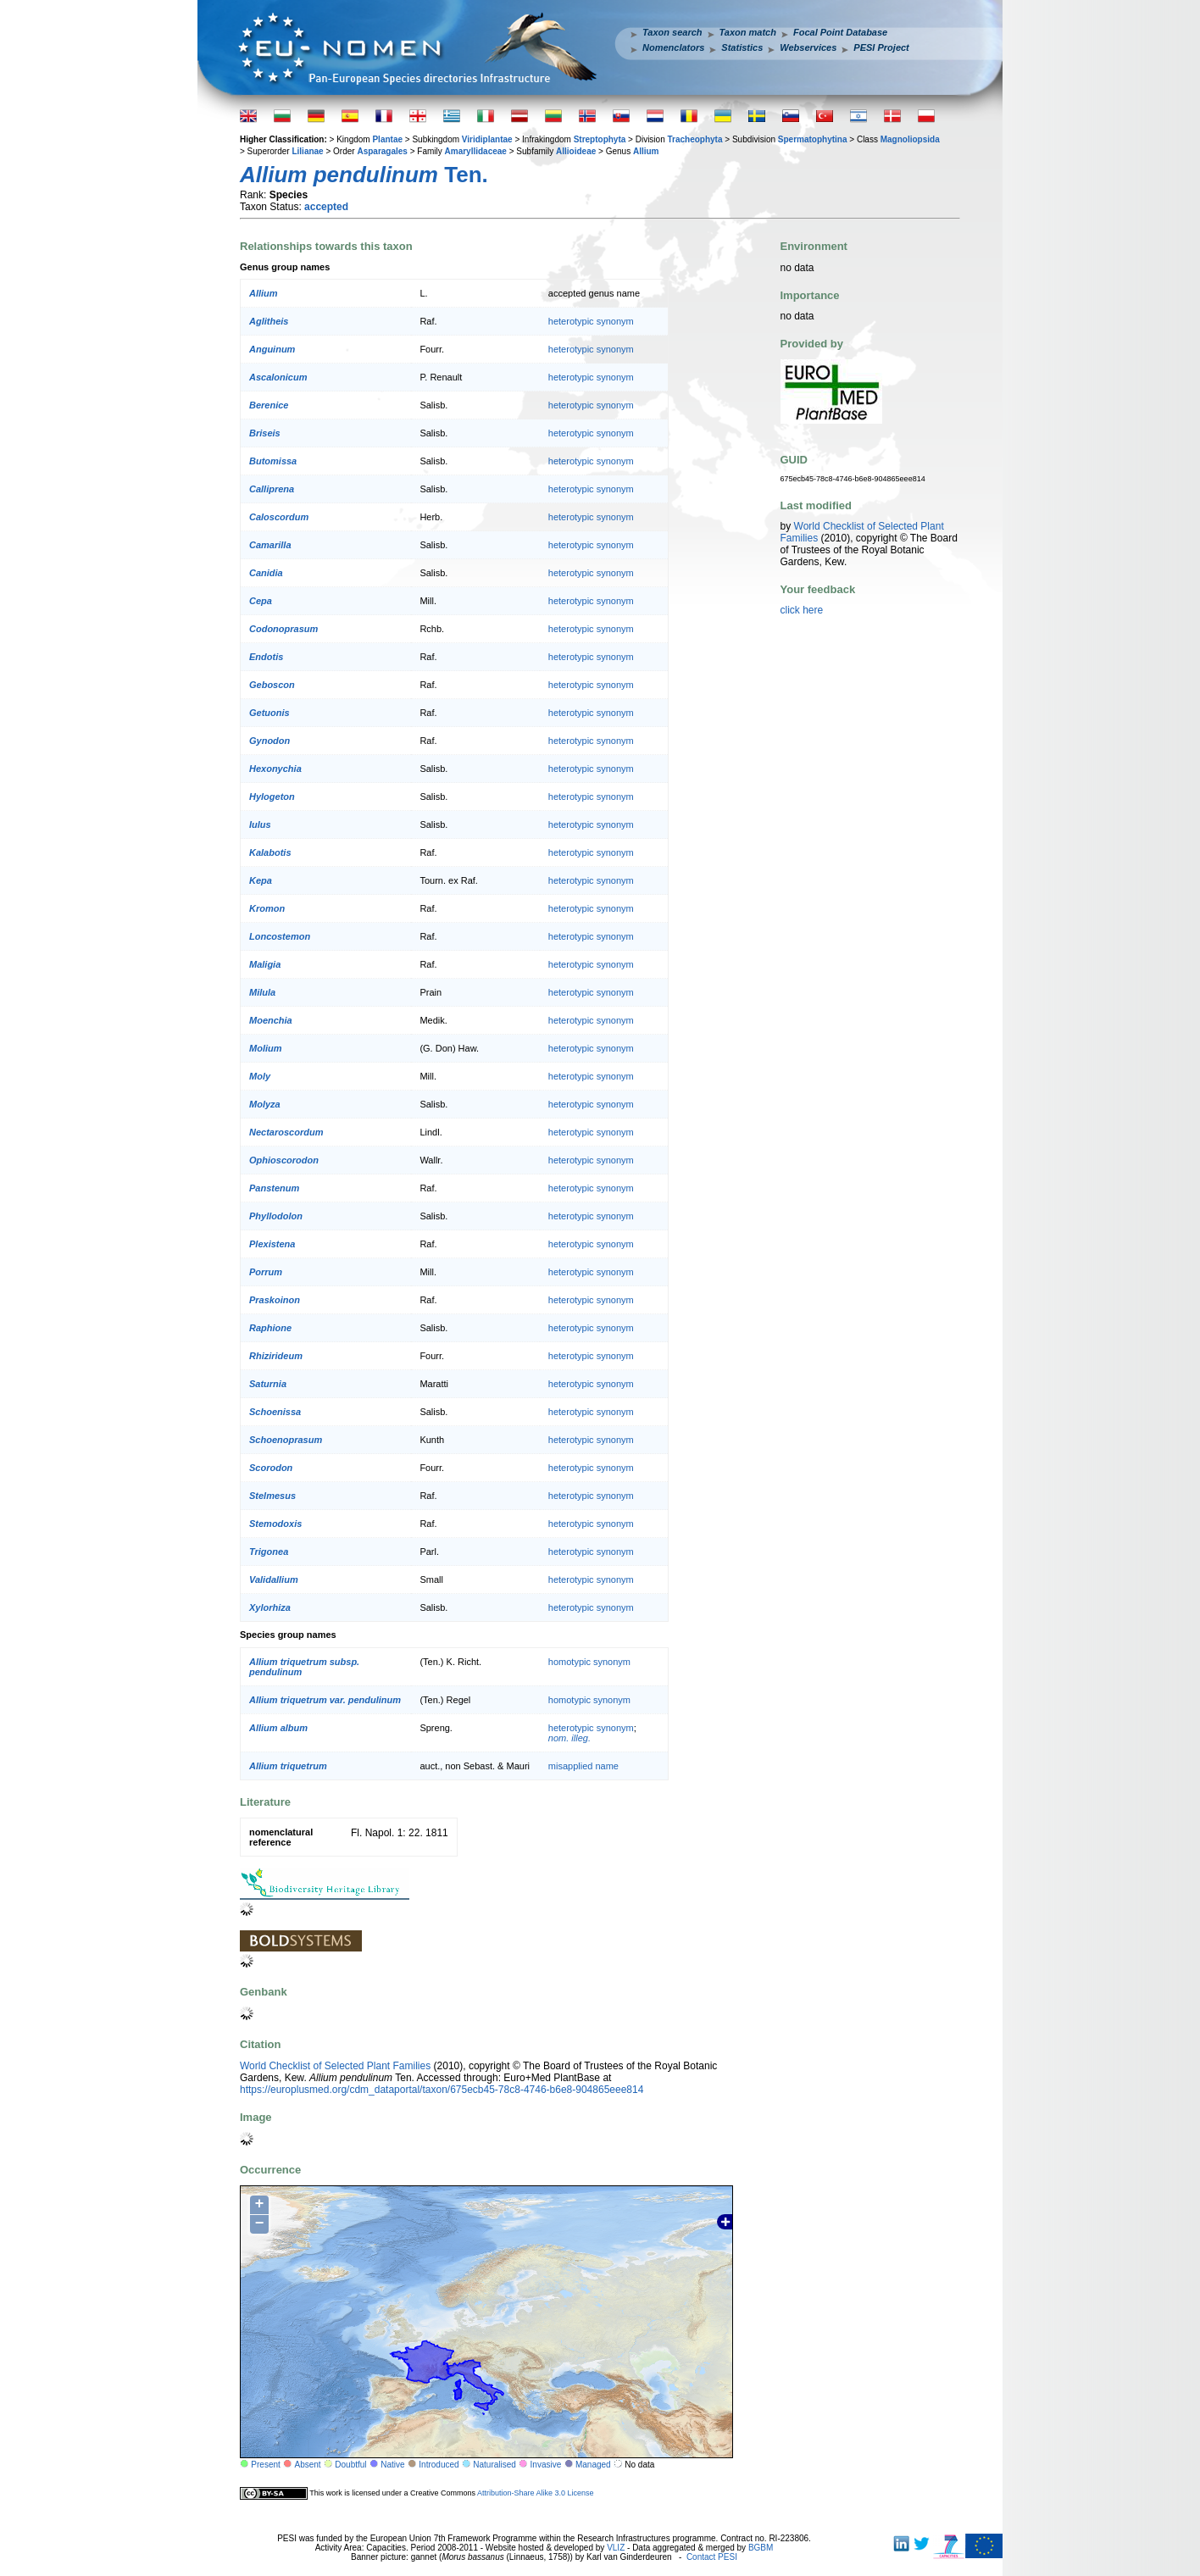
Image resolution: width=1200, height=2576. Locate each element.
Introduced (438, 2464)
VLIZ (616, 2547)
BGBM (760, 2547)
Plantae (387, 139)
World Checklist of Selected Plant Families (335, 2066)
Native (392, 2464)
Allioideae (576, 151)
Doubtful (350, 2464)
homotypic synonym (589, 1662)
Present (265, 2464)
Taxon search (672, 32)
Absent (308, 2464)
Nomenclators (673, 47)
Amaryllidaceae (476, 151)
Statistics (742, 47)
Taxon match (747, 32)
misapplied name (583, 1766)
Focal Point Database (840, 32)
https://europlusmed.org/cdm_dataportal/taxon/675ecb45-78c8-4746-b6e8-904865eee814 (441, 2090)
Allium (646, 151)
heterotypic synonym (591, 321)
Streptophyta (600, 139)
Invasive (546, 2464)
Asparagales (382, 151)
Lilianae (307, 151)
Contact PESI (711, 2557)
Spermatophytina (812, 139)
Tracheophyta (694, 139)
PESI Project (880, 47)
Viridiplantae (487, 139)
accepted (326, 207)
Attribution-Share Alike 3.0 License (535, 2493)
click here (802, 610)
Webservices (808, 47)
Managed (593, 2464)
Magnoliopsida (910, 139)
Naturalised (494, 2464)
